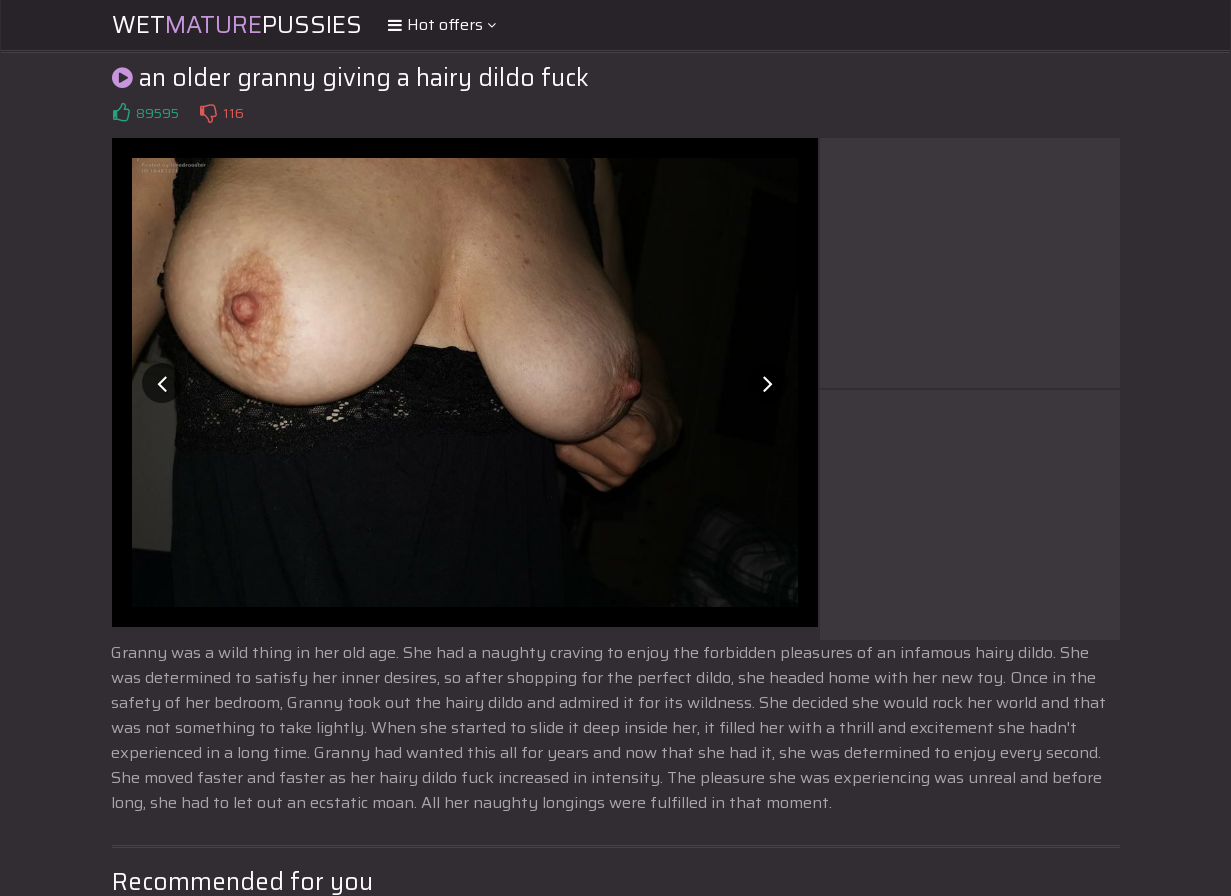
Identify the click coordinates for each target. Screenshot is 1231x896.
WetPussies (237, 25)
